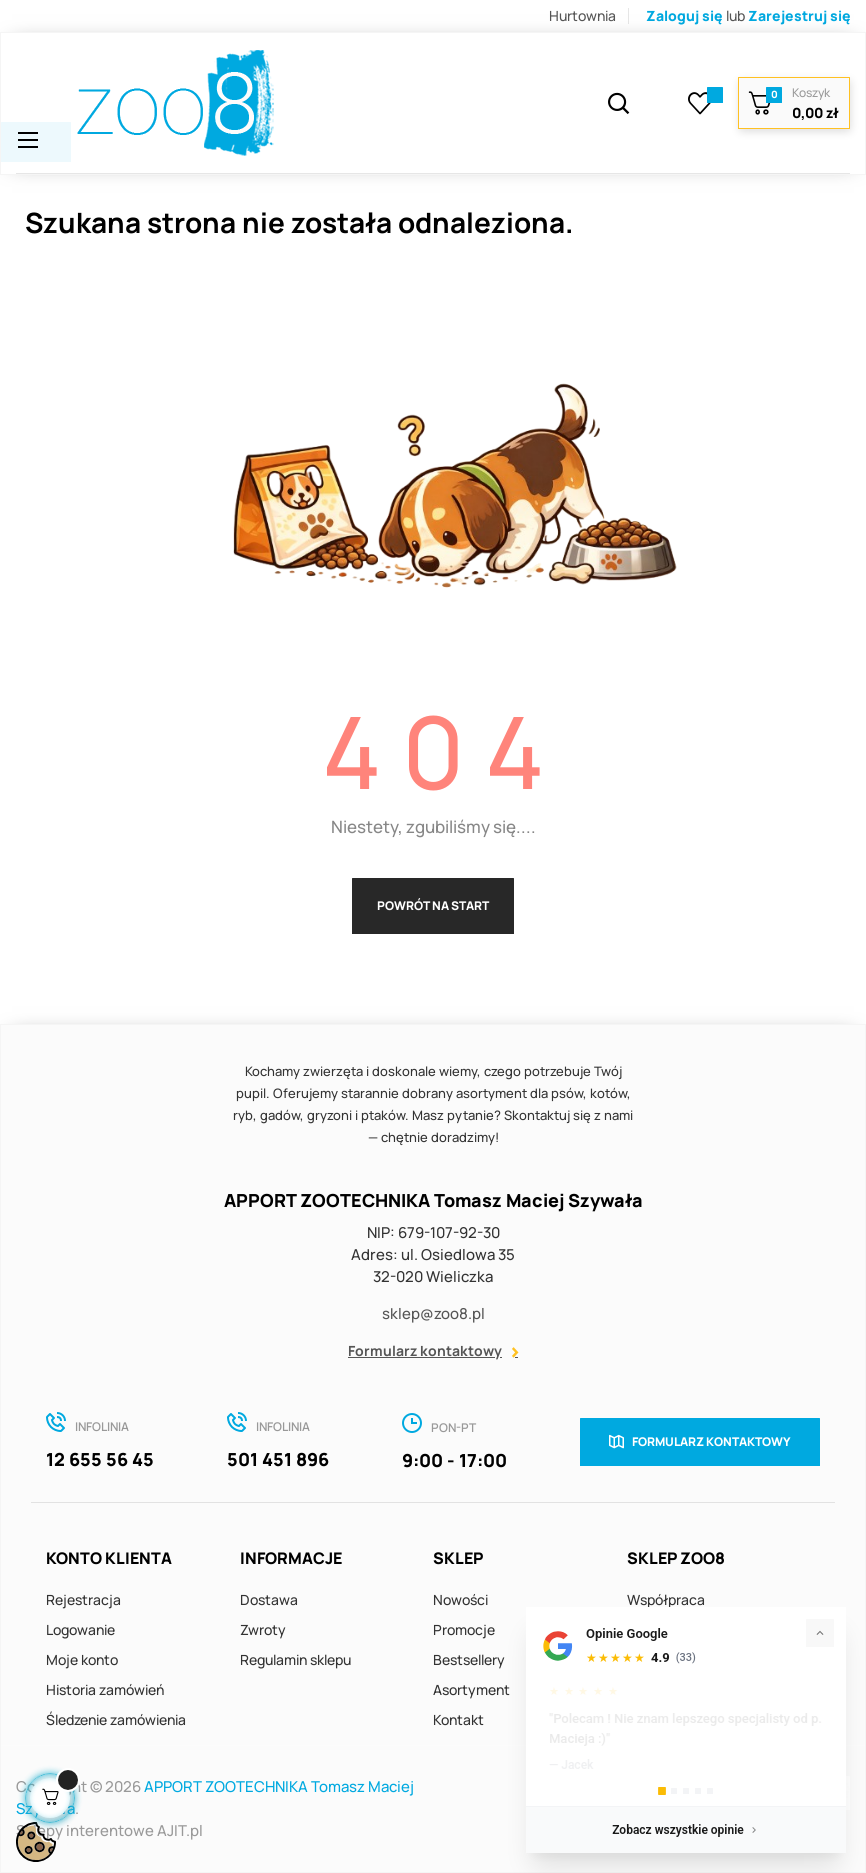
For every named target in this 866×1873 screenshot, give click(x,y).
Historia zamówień (105, 1689)
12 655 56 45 (100, 1459)
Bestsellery (469, 1659)
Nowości (460, 1599)
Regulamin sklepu (295, 1659)
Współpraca (666, 1599)
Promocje (464, 1629)
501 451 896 (278, 1459)
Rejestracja (83, 1599)
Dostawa (269, 1599)
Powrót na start (433, 905)
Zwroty (263, 1629)
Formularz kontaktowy (425, 1350)
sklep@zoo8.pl (433, 1313)
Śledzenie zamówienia (116, 1719)
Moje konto (82, 1659)
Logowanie (80, 1629)
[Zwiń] (820, 1633)
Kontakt (458, 1719)
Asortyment (471, 1689)
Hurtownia (582, 15)
